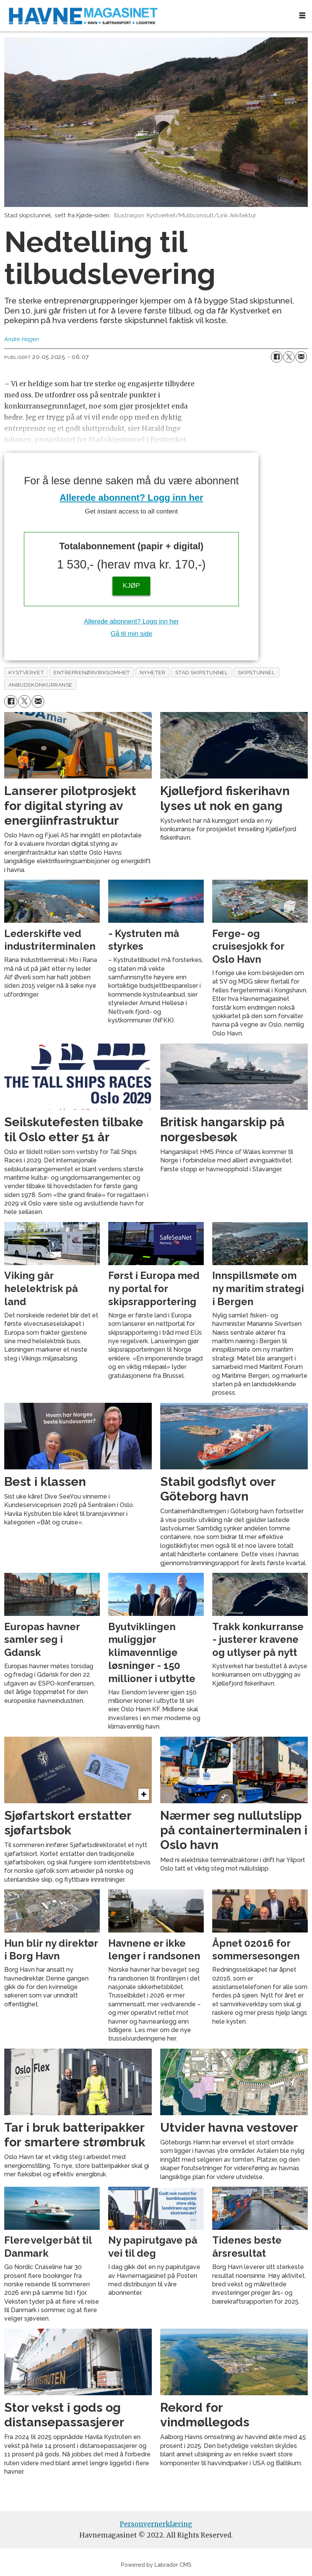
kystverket (26, 672)
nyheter (153, 672)
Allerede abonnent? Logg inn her (131, 497)
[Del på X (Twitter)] (289, 357)
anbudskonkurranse (40, 685)
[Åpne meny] (302, 16)
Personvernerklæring (156, 2524)
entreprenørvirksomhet (92, 672)
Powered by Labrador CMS (156, 2564)
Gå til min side (131, 633)
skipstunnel (256, 672)
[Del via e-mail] (301, 357)
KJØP (131, 585)
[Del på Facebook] (276, 357)
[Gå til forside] (146, 15)
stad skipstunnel (201, 672)
